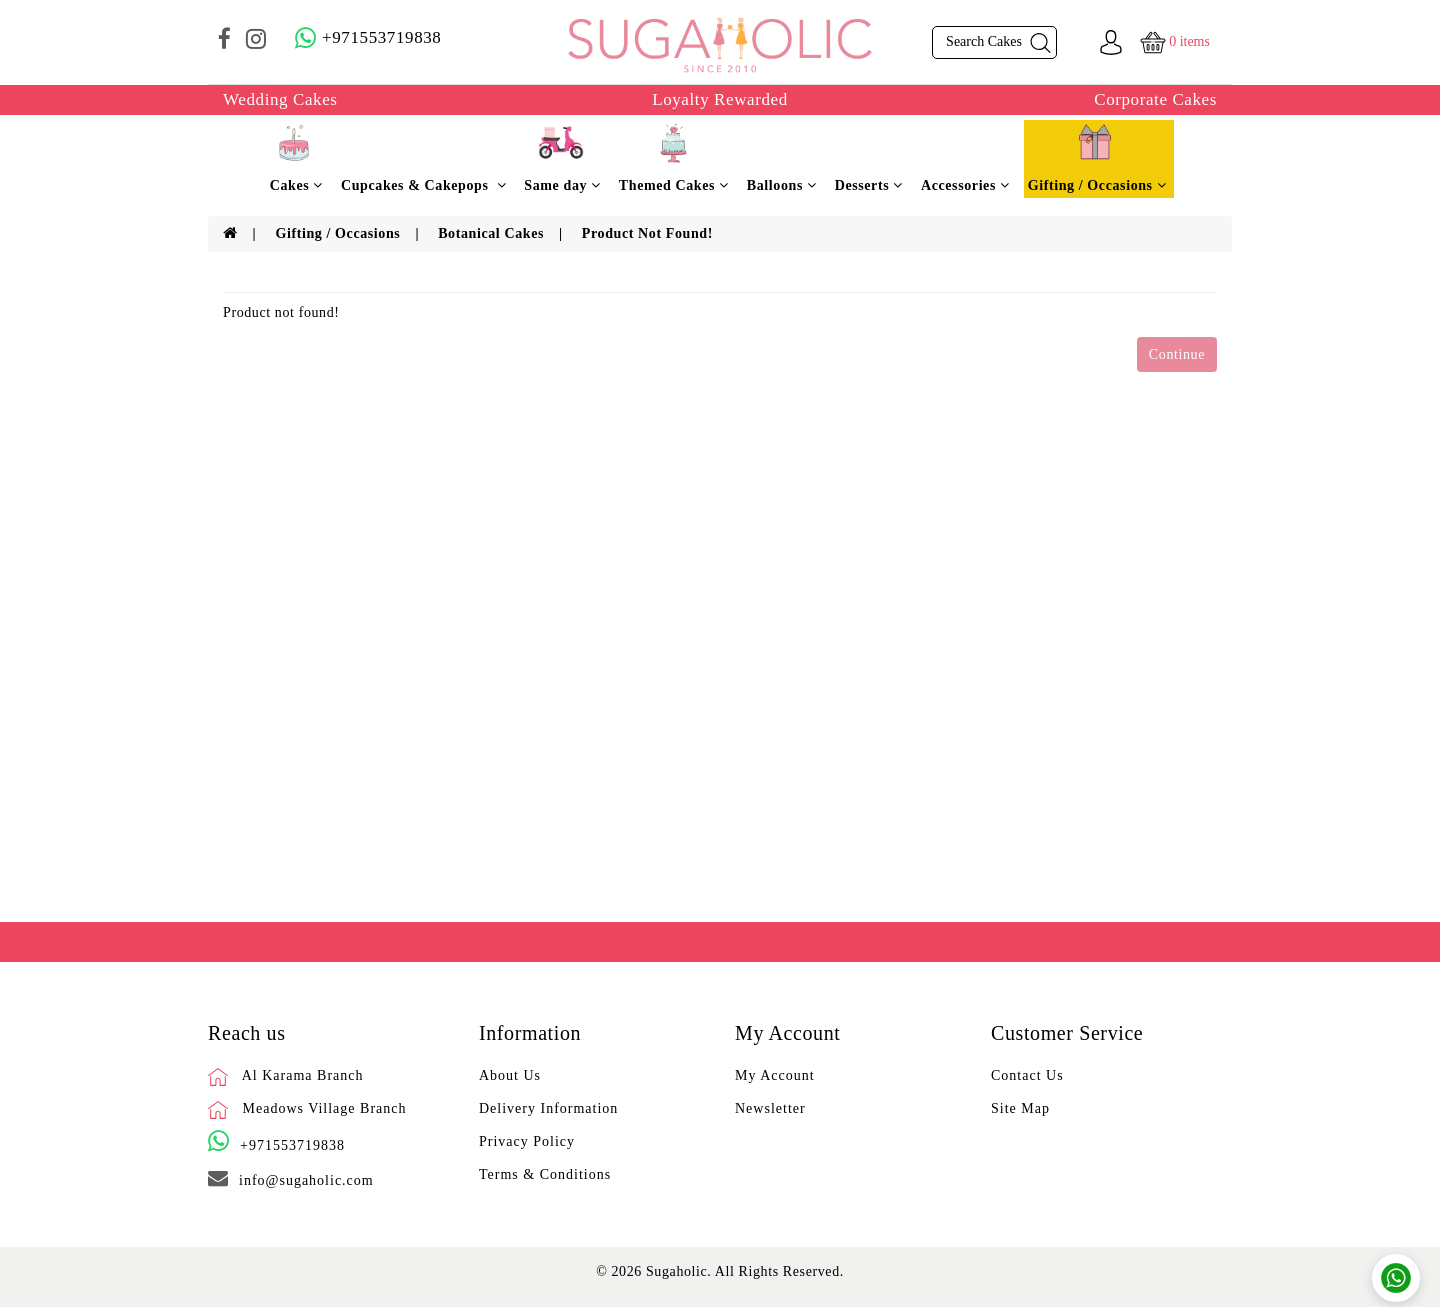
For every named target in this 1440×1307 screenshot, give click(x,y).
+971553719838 (292, 1145)
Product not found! (647, 233)
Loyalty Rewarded (720, 99)
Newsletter (770, 1108)
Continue (1177, 354)
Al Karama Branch (303, 1075)
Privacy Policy (527, 1141)
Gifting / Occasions (337, 233)
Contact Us (1027, 1075)
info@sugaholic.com (306, 1180)
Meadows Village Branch (325, 1108)
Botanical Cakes (491, 233)
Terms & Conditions (545, 1174)
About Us (510, 1075)
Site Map (1020, 1108)
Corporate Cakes (1155, 99)
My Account (775, 1075)
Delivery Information (548, 1108)
